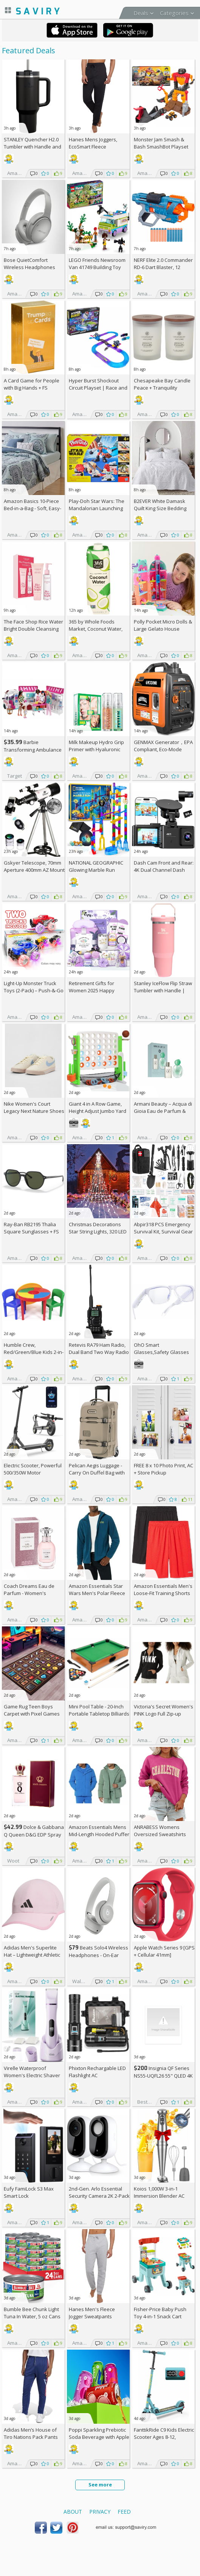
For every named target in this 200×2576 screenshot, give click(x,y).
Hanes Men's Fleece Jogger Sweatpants (92, 2313)
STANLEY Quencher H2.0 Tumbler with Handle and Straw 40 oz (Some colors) (33, 146)
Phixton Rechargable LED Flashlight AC (97, 2072)
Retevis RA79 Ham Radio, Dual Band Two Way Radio (99, 1348)
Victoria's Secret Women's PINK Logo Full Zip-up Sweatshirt (163, 1713)
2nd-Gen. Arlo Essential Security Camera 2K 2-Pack (99, 2192)
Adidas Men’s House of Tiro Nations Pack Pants (31, 2433)
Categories (174, 13)
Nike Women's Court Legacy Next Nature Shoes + (34, 1111)
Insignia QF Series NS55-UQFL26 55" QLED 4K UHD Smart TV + (163, 2075)
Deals (140, 13)
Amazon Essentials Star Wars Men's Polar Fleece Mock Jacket (97, 1593)
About (73, 2511)
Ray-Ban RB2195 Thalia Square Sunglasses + (31, 1228)
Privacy (99, 2511)
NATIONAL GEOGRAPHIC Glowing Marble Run (96, 866)
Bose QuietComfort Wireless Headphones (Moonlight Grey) (29, 267)
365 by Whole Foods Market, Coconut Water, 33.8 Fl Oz (95, 628)
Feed (124, 2511)
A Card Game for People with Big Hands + (31, 384)
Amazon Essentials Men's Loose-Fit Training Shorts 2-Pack (163, 1593)
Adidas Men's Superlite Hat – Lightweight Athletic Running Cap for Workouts (34, 1954)
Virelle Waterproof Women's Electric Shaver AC (32, 2075)
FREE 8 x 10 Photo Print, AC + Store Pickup (163, 1469)
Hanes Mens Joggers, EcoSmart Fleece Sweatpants (93, 146)
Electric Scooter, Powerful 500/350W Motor (33, 1469)
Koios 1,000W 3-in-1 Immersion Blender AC (159, 2192)
